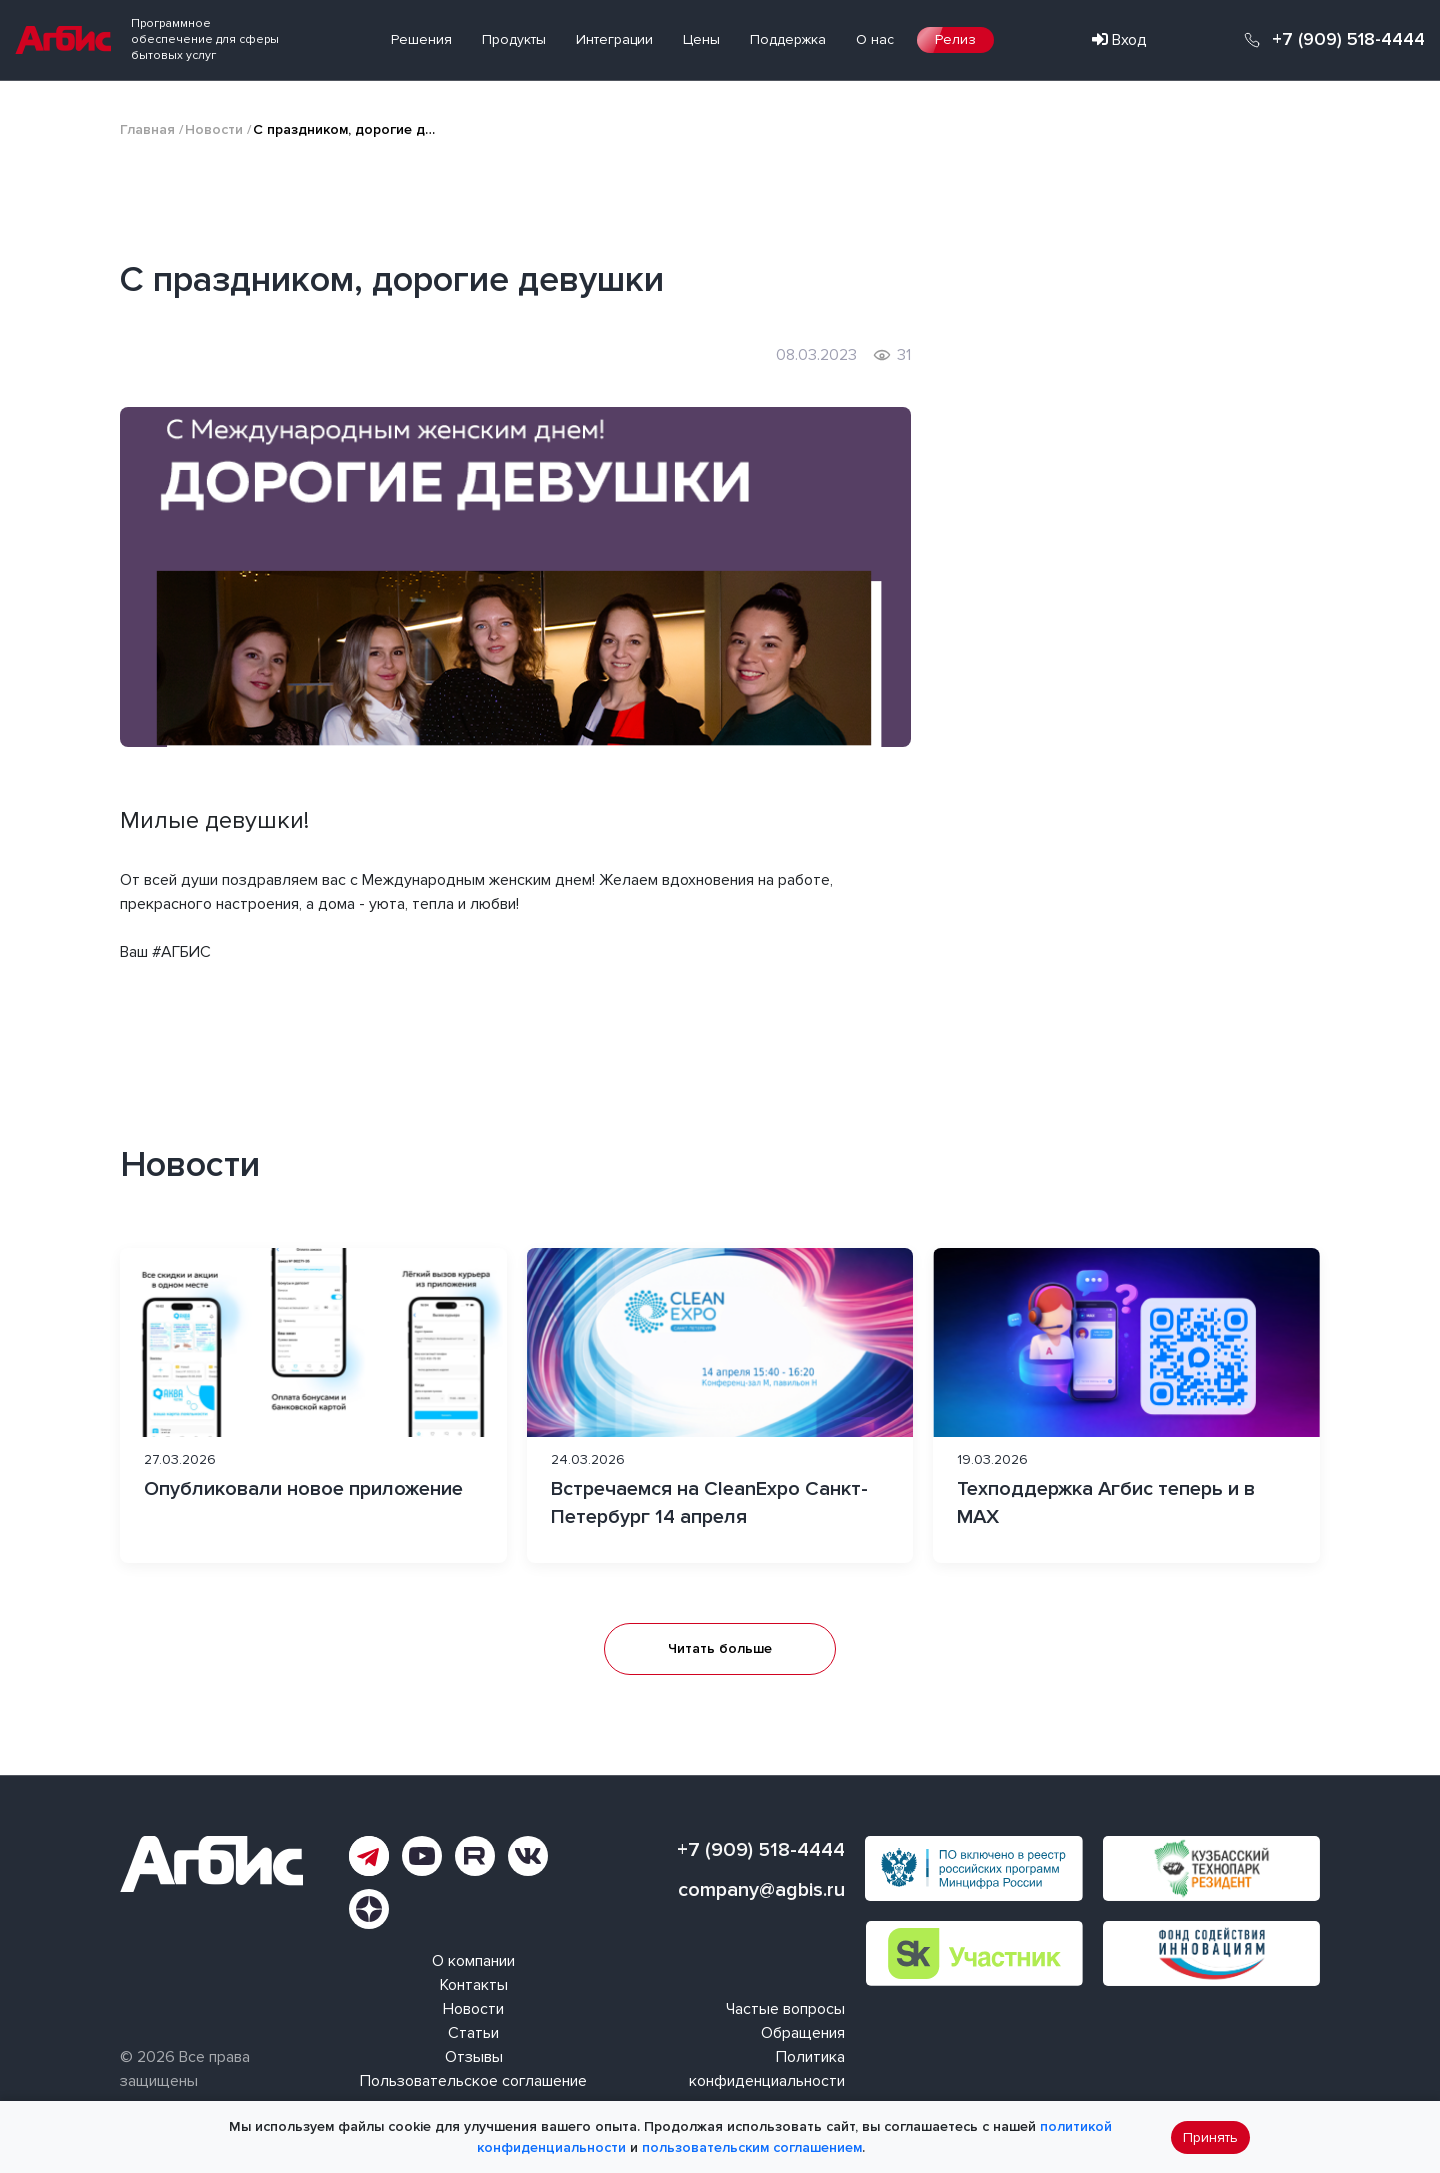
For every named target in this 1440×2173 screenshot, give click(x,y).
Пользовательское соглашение (473, 2081)
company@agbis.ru (761, 1890)
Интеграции (614, 39)
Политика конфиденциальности (767, 2069)
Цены (701, 39)
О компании (473, 1961)
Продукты (514, 39)
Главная (147, 129)
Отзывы (474, 2057)
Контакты (474, 1985)
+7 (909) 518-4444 (1348, 40)
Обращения (803, 2033)
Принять (1210, 2137)
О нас (875, 39)
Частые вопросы (785, 2009)
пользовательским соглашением (752, 2147)
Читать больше (720, 1648)
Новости (214, 129)
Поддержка (788, 39)
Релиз (955, 39)
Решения (421, 39)
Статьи (473, 2033)
